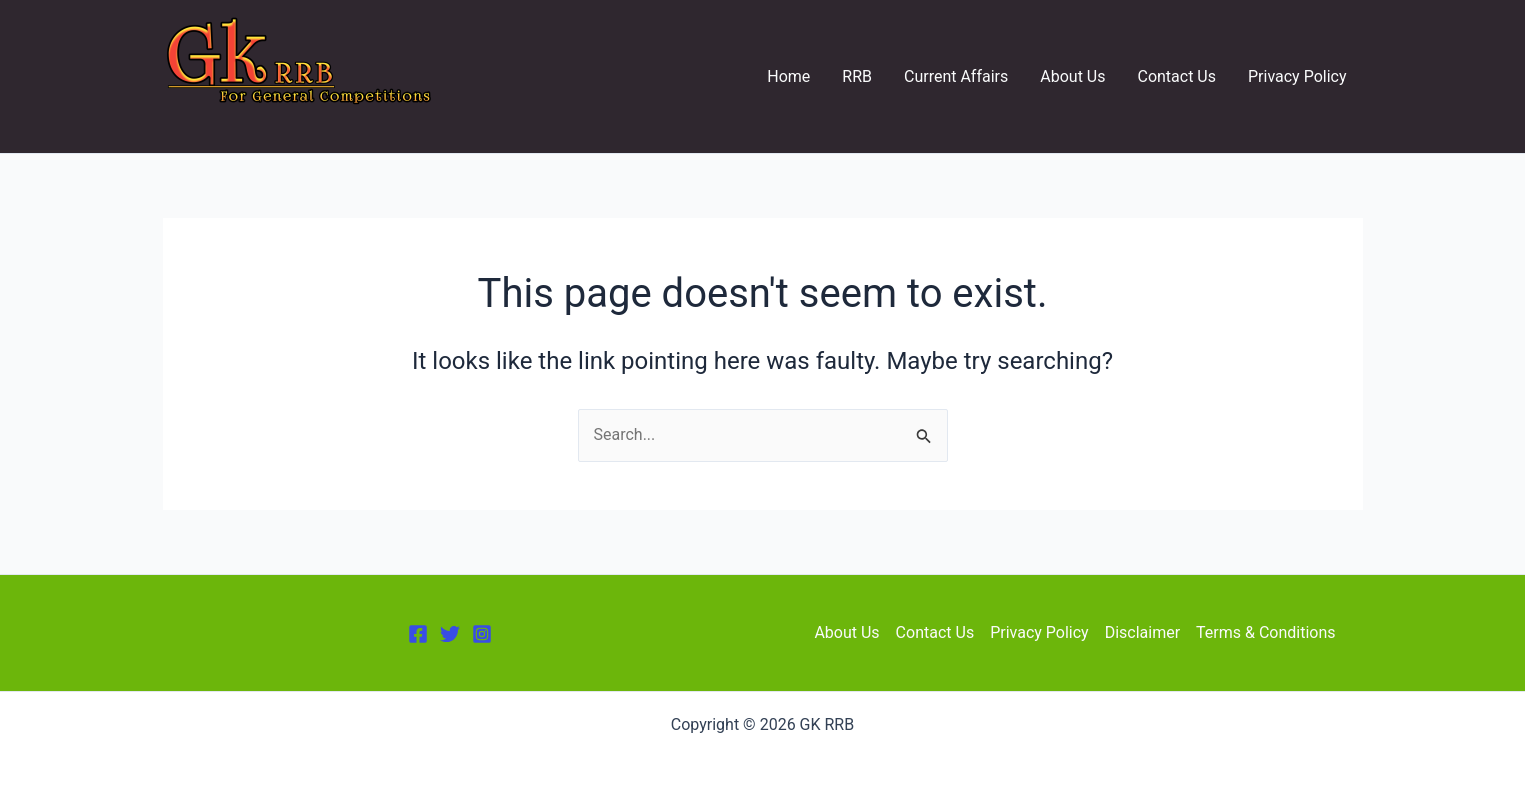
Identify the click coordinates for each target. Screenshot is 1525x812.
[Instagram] (482, 634)
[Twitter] (450, 634)
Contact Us (1176, 76)
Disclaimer (1142, 632)
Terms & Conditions (1266, 632)
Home (788, 76)
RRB (857, 76)
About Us (1072, 76)
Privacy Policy (1297, 76)
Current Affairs (956, 76)
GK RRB (208, 121)
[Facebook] (418, 634)
